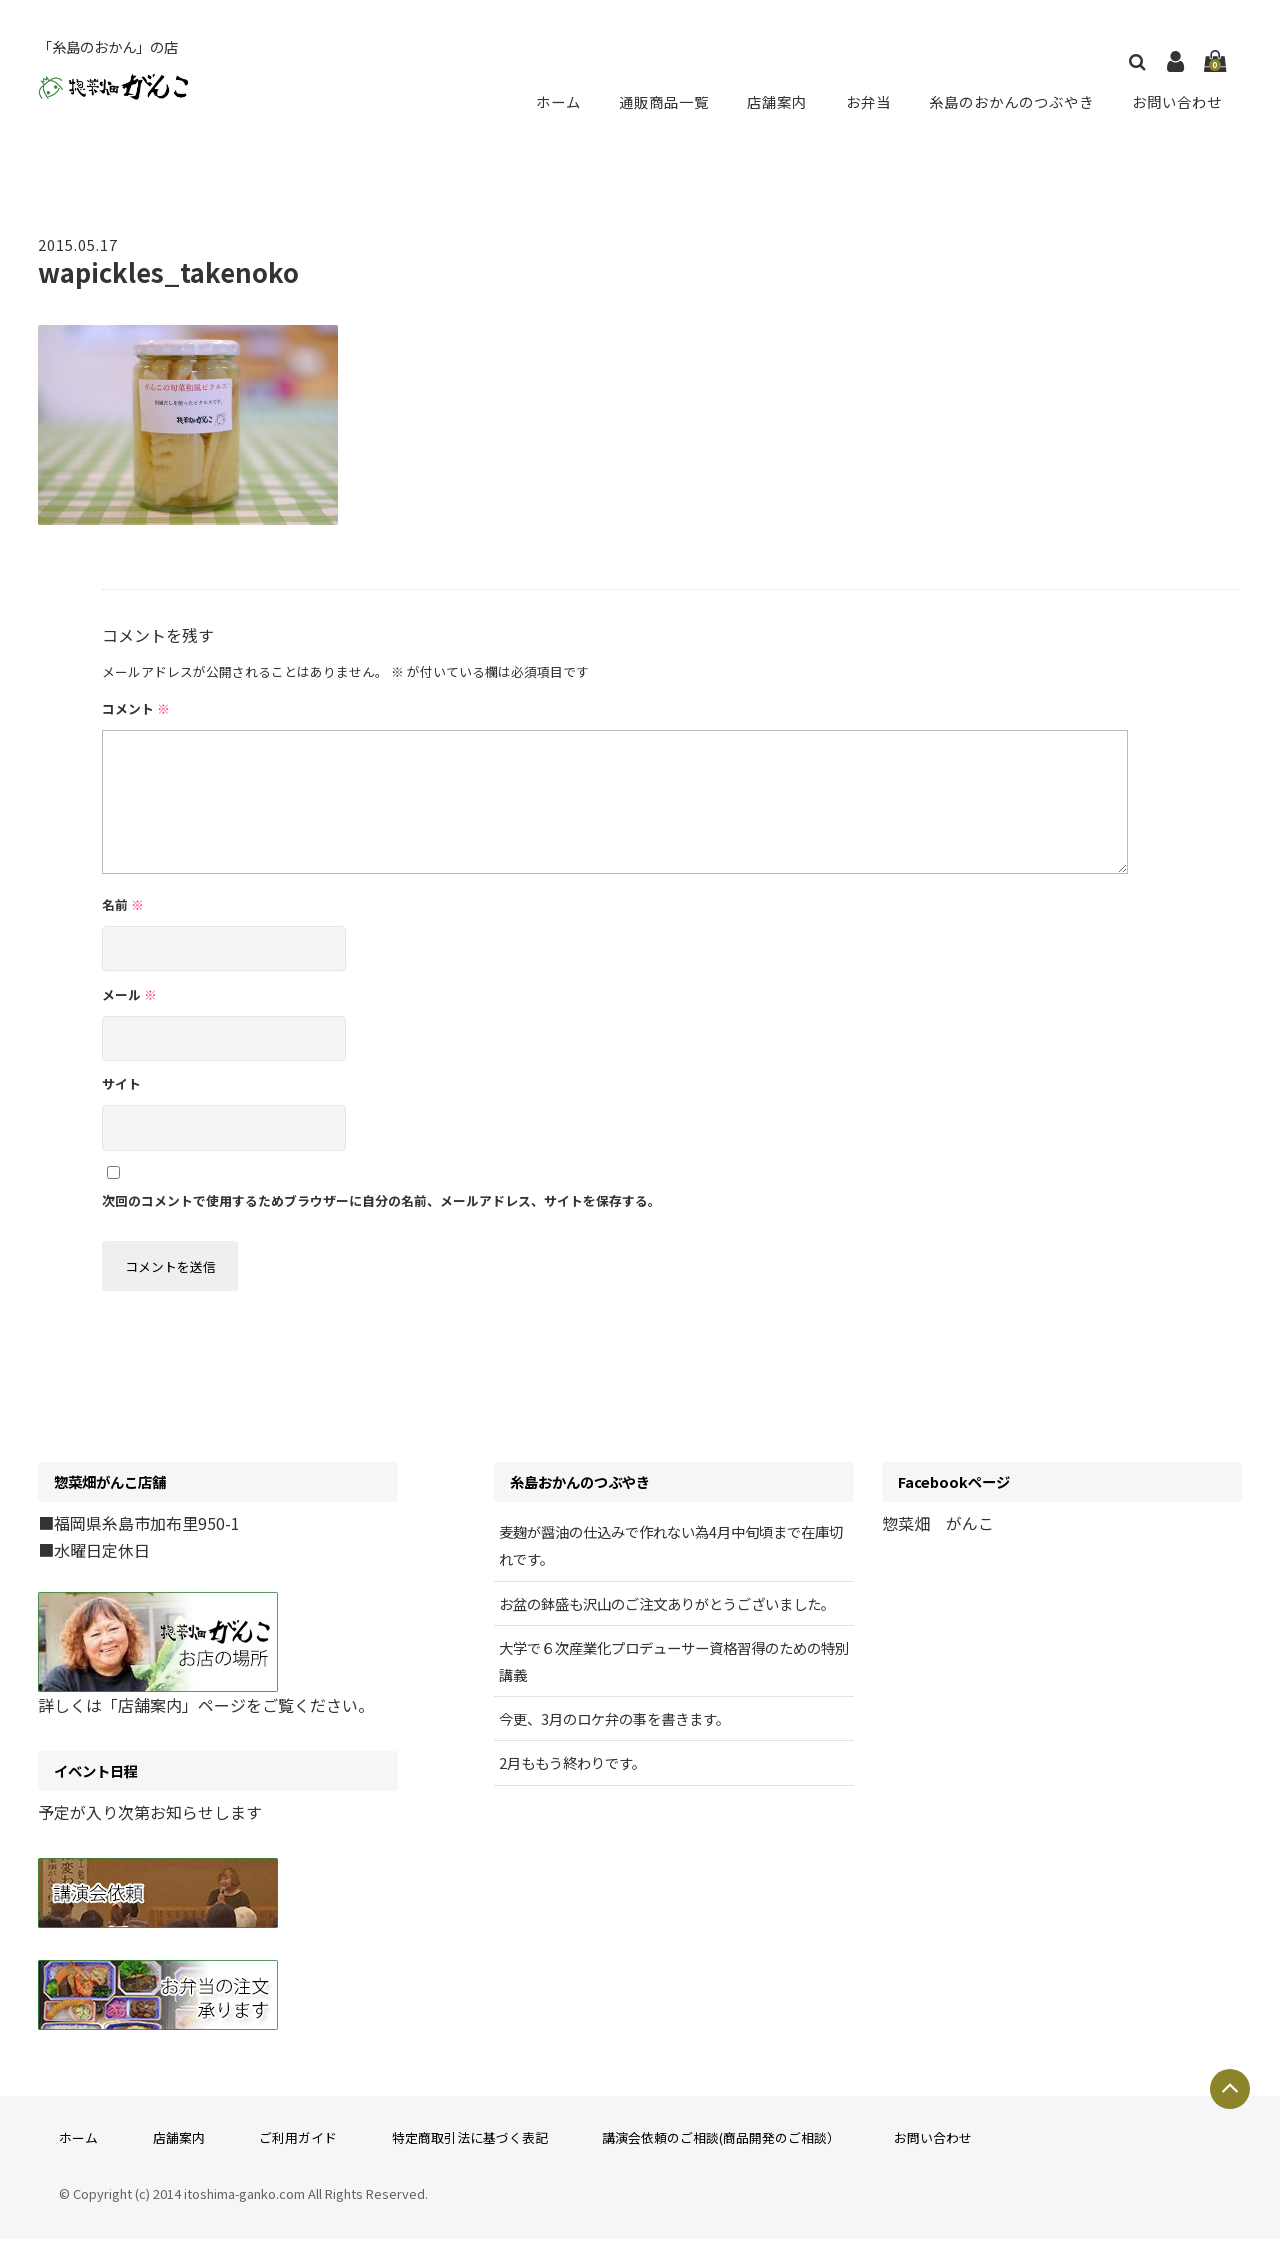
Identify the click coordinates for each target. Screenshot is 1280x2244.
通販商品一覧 (666, 101)
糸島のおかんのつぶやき (1010, 101)
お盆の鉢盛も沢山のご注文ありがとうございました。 (667, 1608)
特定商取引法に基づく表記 (470, 2143)
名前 (123, 904)
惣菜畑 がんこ (938, 1528)
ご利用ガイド (298, 2143)
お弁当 (866, 101)
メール (129, 994)
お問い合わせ (1178, 101)
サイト (121, 1083)
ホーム (562, 101)
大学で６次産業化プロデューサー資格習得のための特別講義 (674, 1666)
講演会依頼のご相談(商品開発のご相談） (721, 2143)
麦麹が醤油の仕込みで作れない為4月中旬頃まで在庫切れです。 (671, 1550)
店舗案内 (778, 101)
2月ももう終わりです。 (572, 1768)
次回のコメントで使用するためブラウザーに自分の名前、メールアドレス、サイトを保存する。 (381, 1200)
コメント (136, 708)
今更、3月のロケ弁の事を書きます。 (614, 1723)
